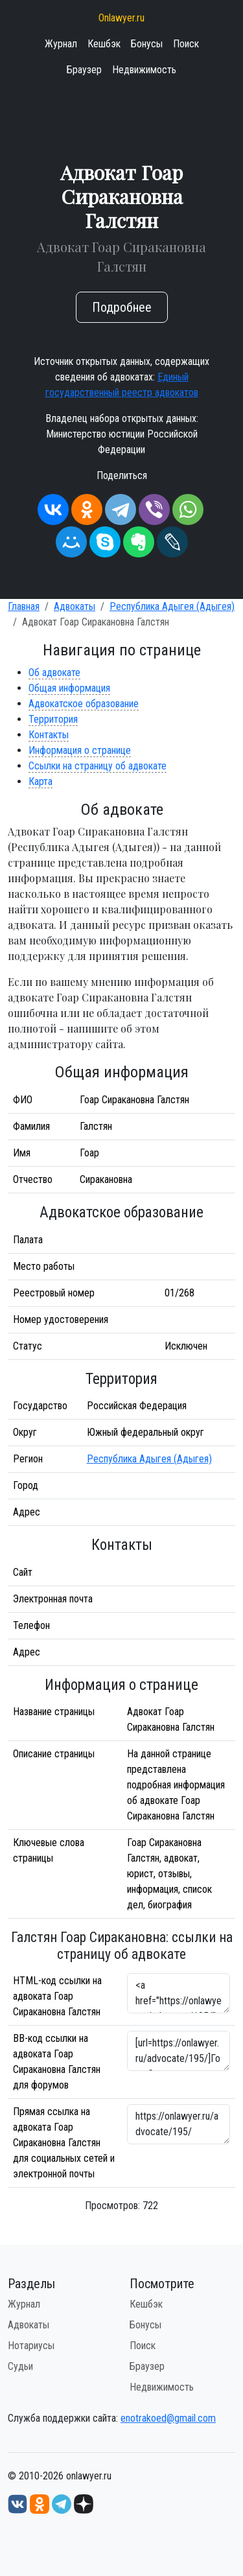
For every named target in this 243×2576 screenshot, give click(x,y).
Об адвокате (54, 672)
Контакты (49, 735)
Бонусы (147, 44)
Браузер (84, 70)
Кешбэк (104, 44)
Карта (40, 781)
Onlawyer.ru (121, 18)
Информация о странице (80, 750)
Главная (24, 606)
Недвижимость (144, 70)
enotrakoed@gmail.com (168, 2418)
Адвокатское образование (84, 703)
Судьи (20, 2366)
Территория (53, 719)
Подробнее (122, 307)
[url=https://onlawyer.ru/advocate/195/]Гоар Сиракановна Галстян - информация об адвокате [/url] (179, 2051)
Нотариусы (31, 2345)
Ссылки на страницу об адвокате (98, 766)
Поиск (186, 44)
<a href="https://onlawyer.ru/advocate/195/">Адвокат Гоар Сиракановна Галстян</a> (179, 1993)
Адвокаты (74, 606)
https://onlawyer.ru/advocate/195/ (179, 2124)
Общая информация (69, 688)
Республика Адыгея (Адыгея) (172, 606)
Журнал (61, 44)
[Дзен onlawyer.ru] (83, 2503)
